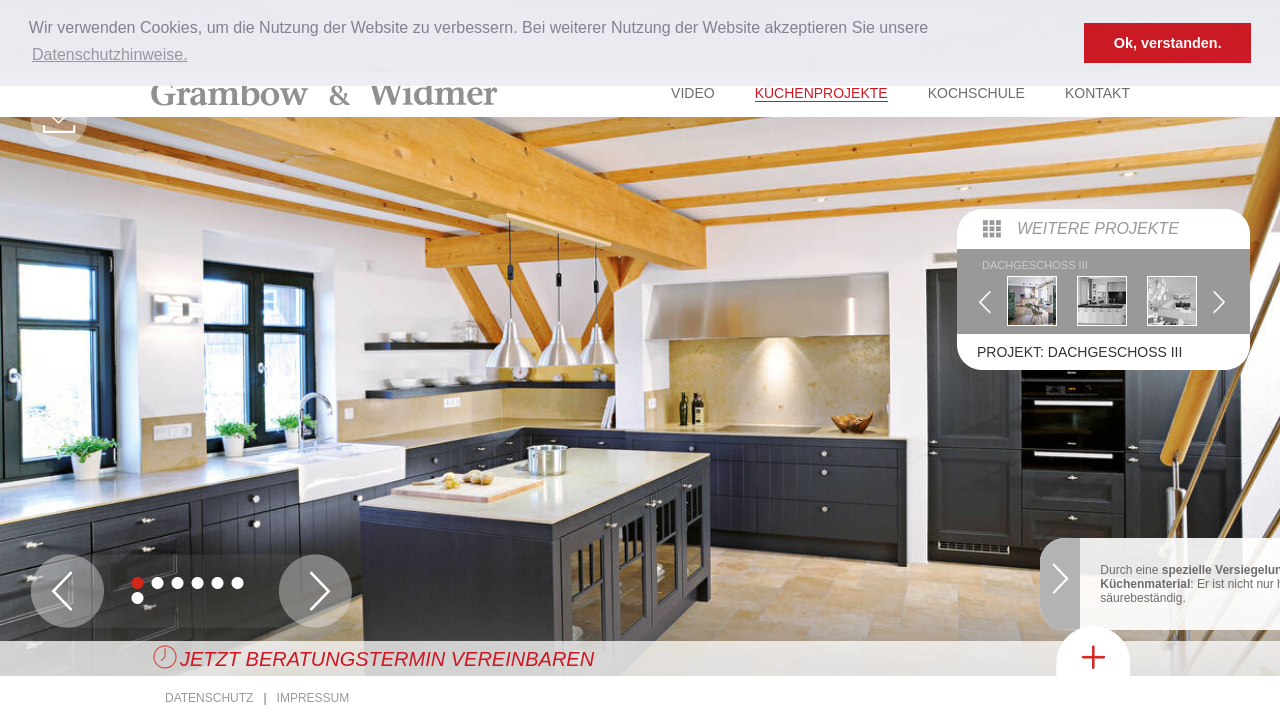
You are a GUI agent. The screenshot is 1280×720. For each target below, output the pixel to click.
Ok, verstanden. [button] (1168, 43)
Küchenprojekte (821, 93)
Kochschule (976, 93)
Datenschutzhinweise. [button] (110, 54)
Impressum (313, 698)
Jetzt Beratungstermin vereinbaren (387, 659)
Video (693, 93)
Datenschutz (209, 698)
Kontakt (1097, 93)
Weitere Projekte (1098, 156)
